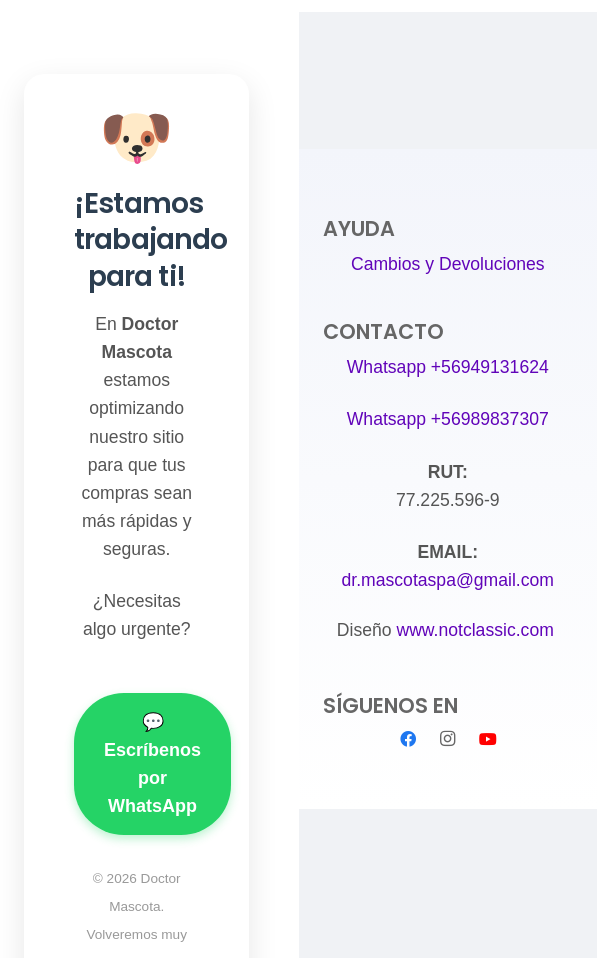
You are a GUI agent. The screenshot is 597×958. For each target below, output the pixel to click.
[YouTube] (488, 739)
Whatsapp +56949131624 (448, 367)
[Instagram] (448, 739)
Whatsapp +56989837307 (448, 419)
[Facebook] (408, 739)
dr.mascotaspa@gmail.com (448, 580)
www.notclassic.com (477, 630)
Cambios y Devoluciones (448, 264)
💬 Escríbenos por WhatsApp (152, 764)
